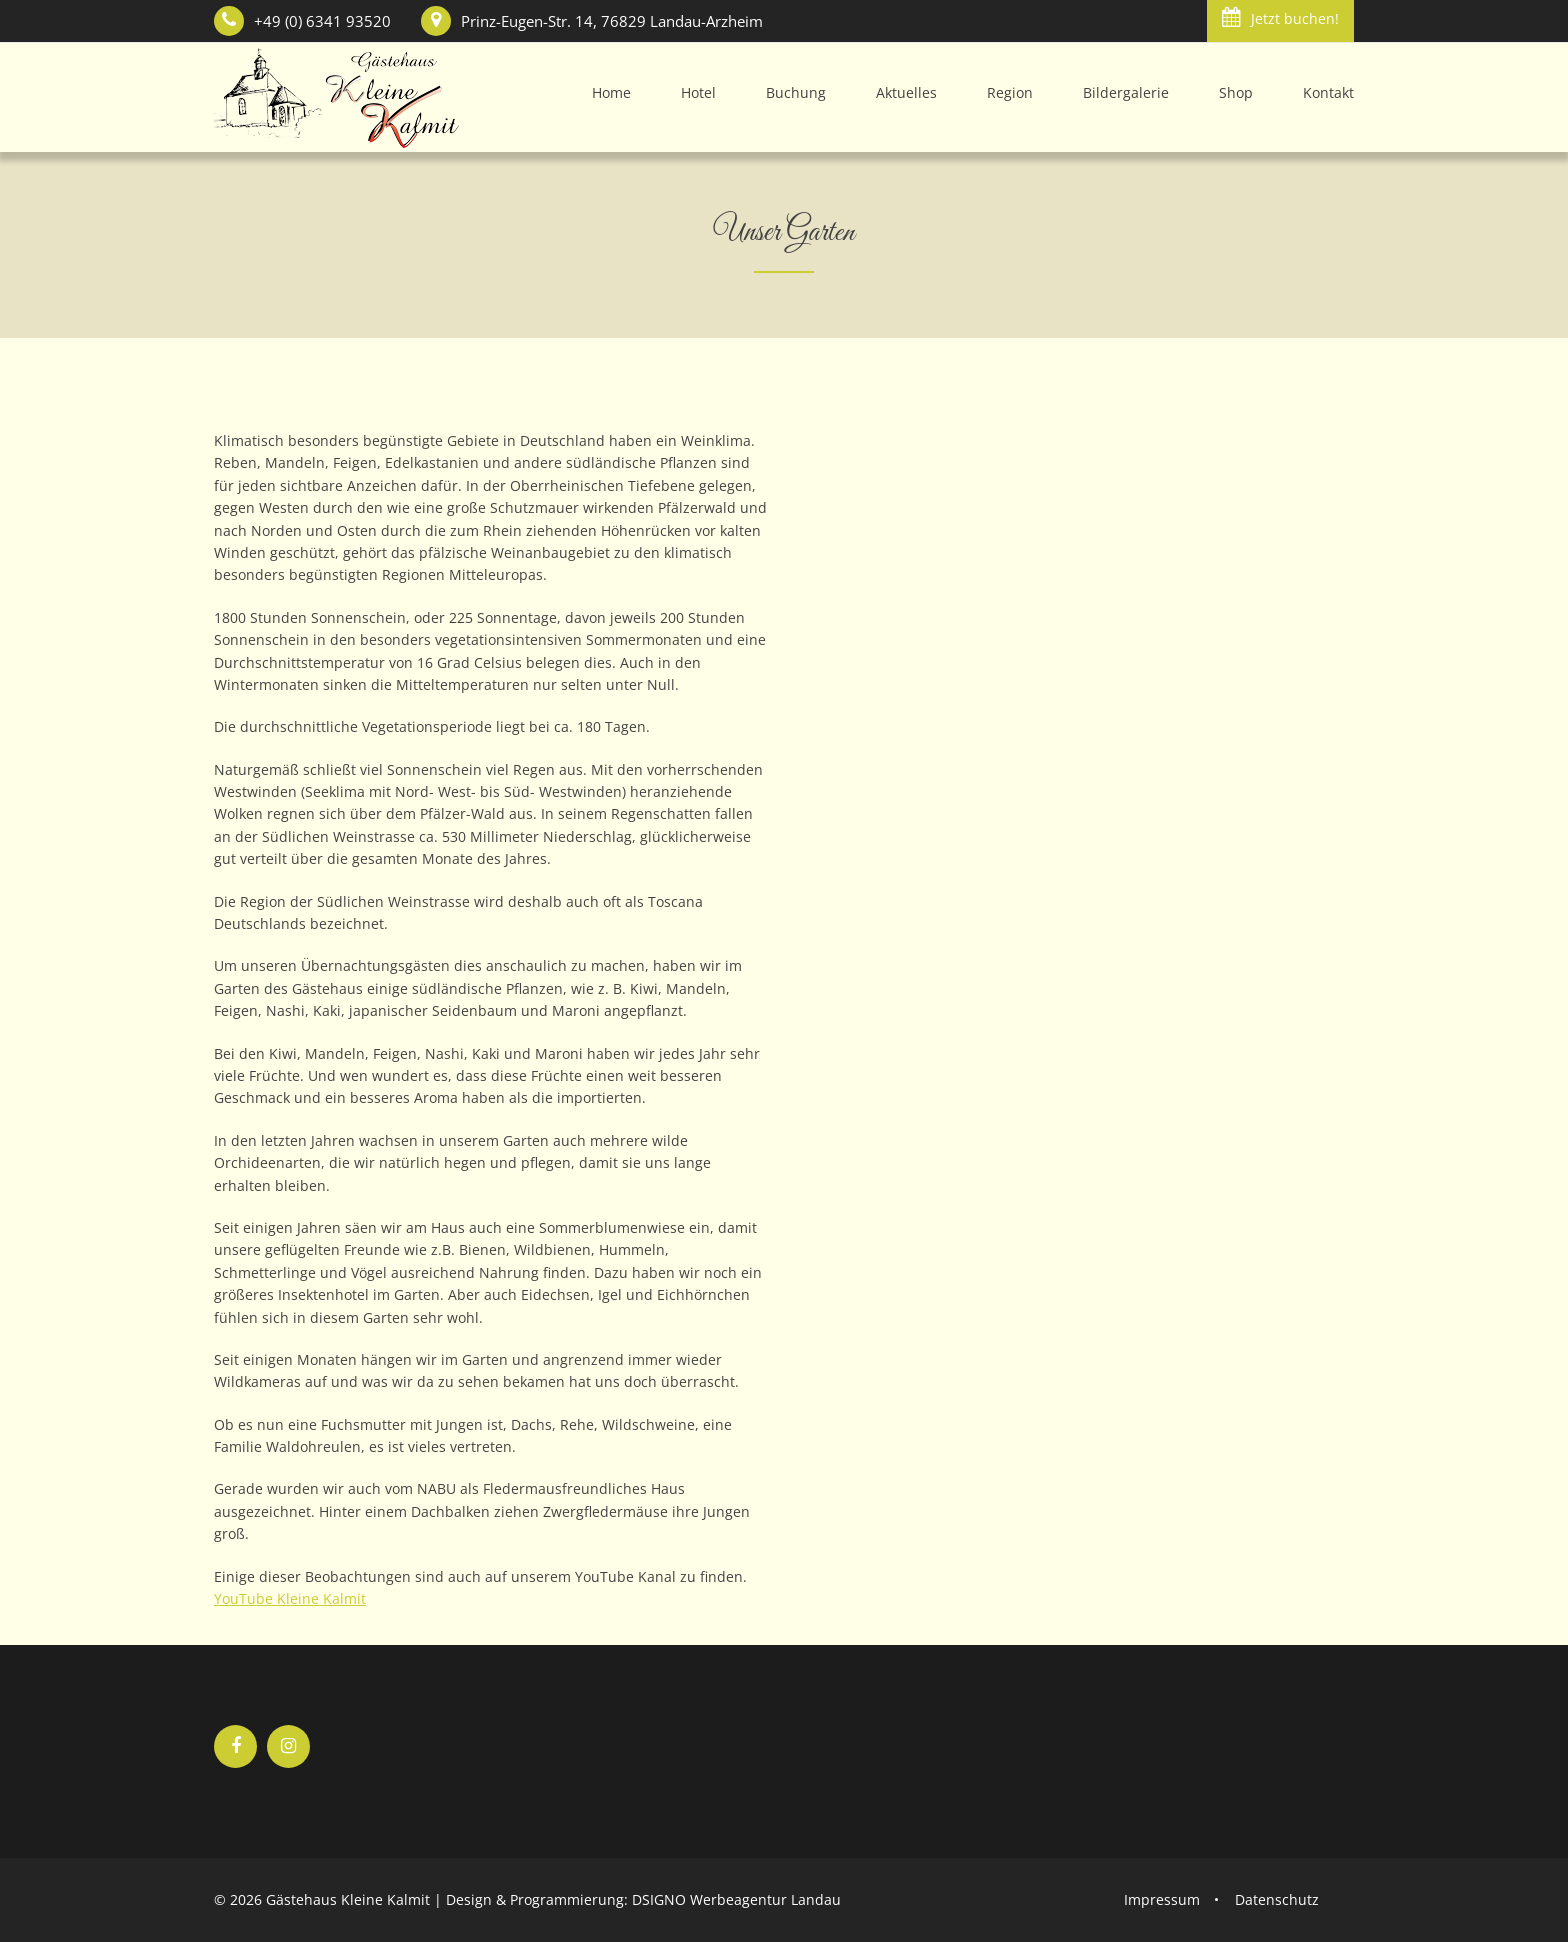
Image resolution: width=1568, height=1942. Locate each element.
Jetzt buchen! (1280, 17)
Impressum (1162, 1899)
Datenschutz (1277, 1899)
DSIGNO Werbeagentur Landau (736, 1899)
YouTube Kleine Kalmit (290, 1598)
